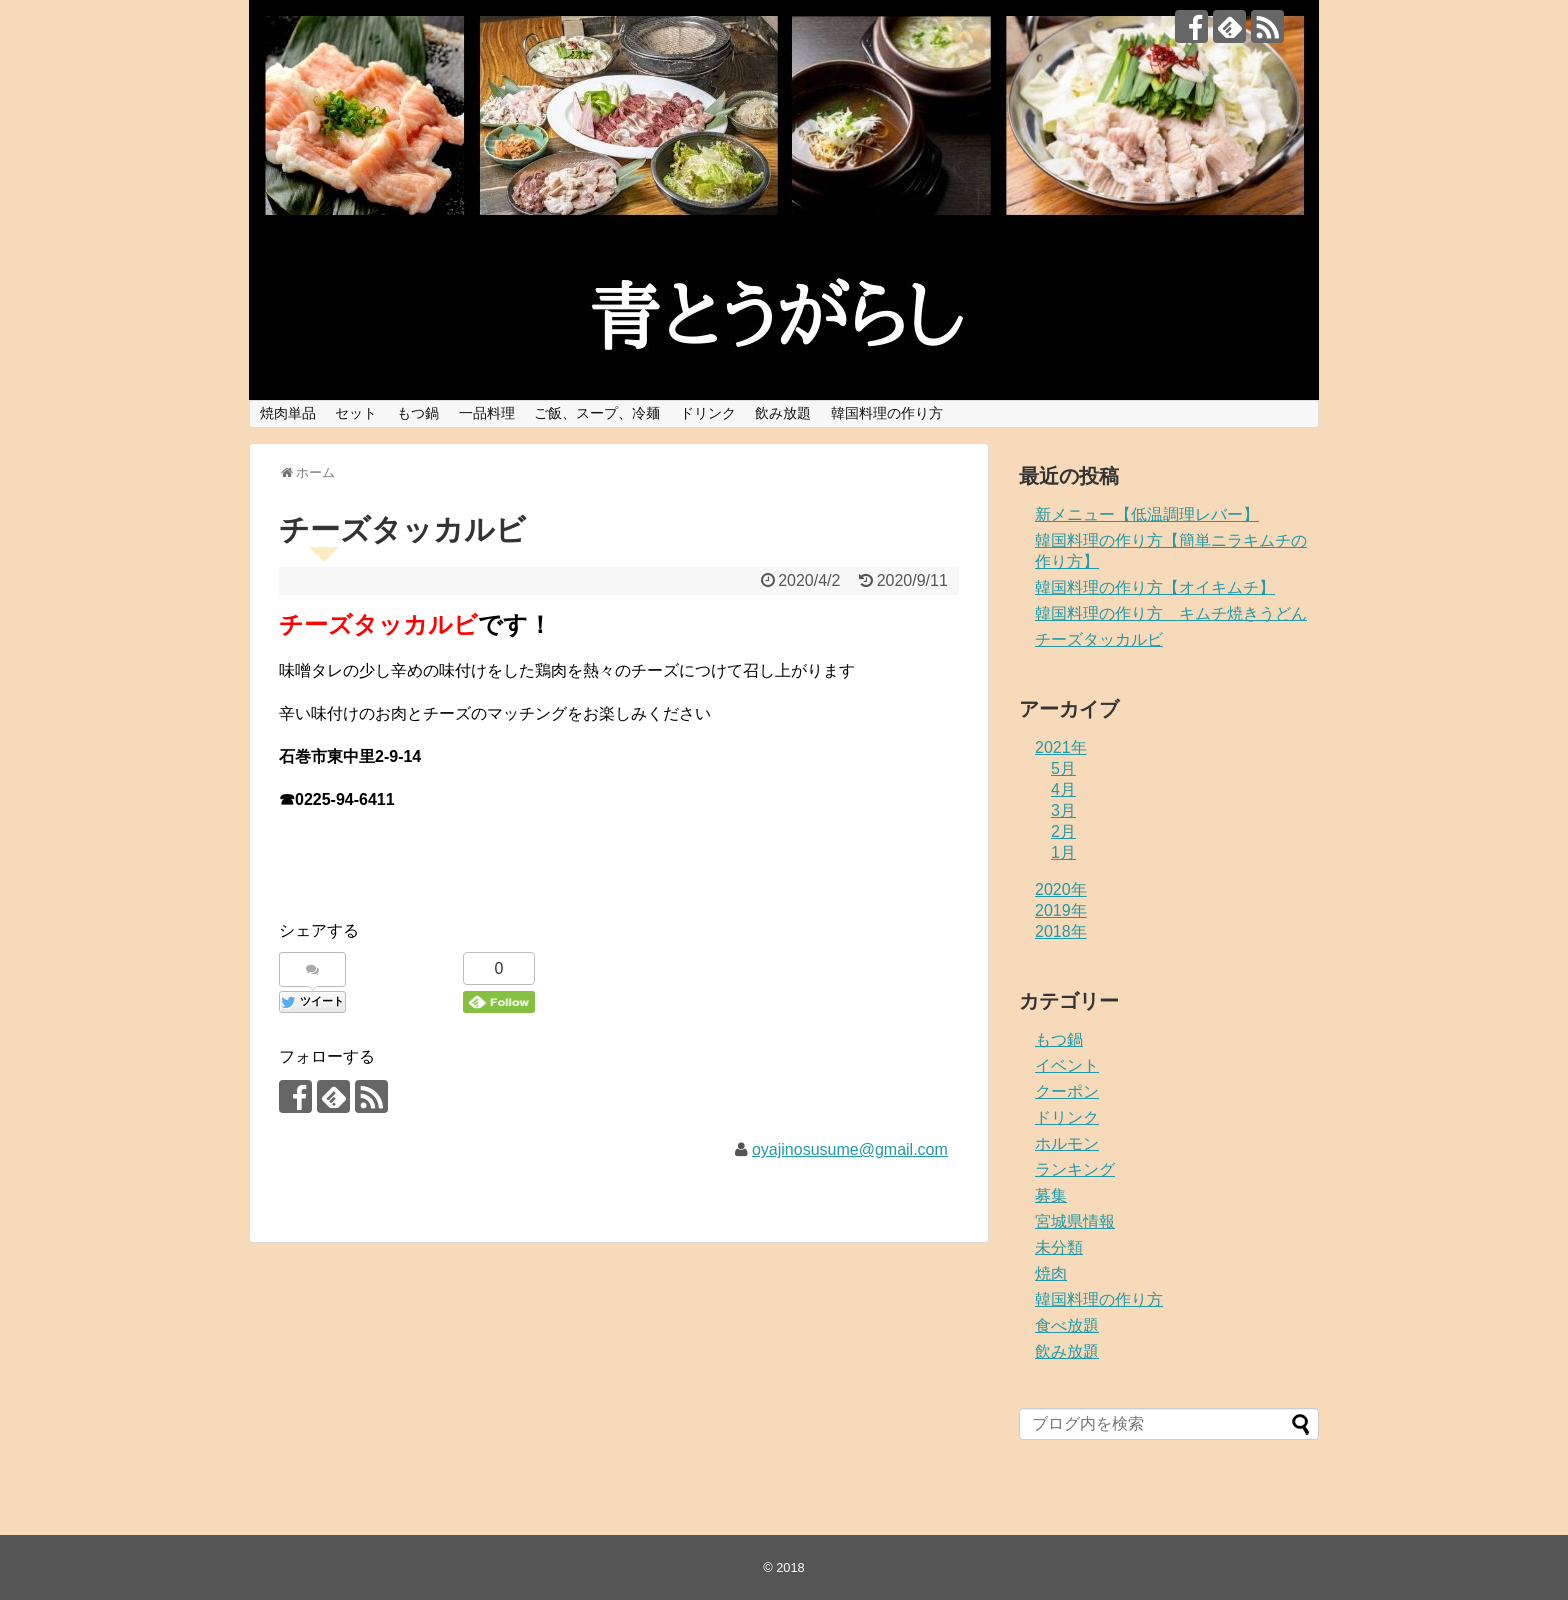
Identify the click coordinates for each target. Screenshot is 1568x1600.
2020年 (1061, 889)
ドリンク (708, 413)
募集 (1051, 1195)
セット (356, 413)
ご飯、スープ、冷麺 (597, 413)
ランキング (1075, 1169)
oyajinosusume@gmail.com (850, 1149)
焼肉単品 (288, 413)
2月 (1063, 831)
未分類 (1059, 1247)
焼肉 (1051, 1273)
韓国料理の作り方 (887, 413)
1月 (1063, 852)
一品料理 (487, 413)
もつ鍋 (418, 413)
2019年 (1061, 910)
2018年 (1061, 931)
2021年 (1061, 747)
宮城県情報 (1075, 1221)
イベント (1067, 1065)
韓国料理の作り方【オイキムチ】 (1155, 587)
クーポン (1067, 1091)
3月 (1063, 810)
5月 (1063, 768)
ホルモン (1067, 1143)
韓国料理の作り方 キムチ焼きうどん (1171, 613)
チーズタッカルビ (1099, 639)
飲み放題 (783, 413)
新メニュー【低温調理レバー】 (1147, 514)
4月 (1063, 789)
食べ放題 (1067, 1325)
